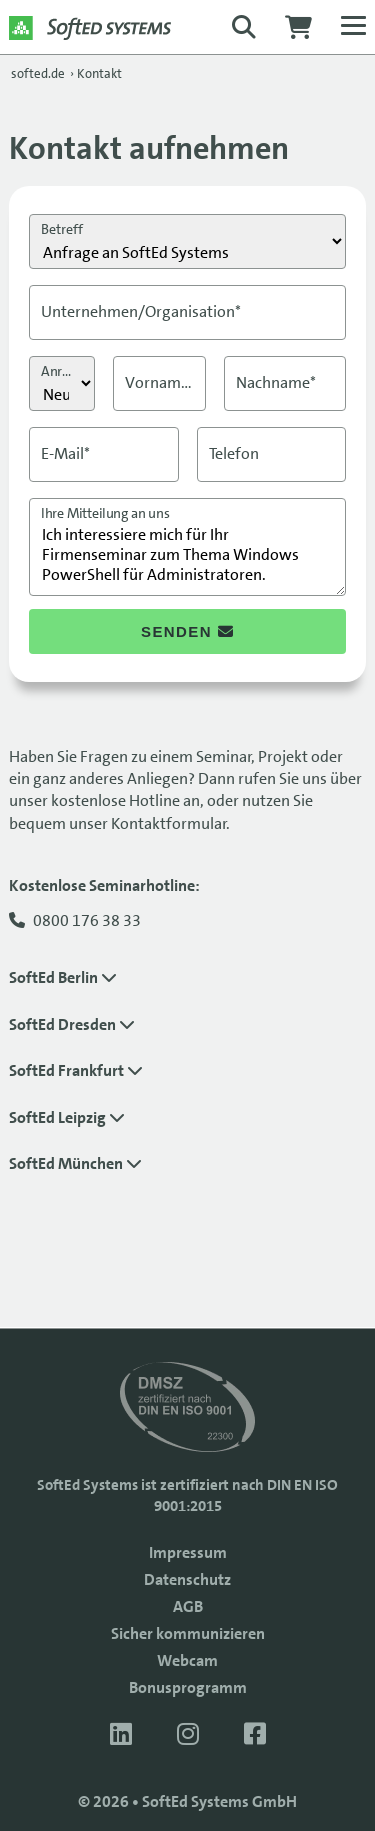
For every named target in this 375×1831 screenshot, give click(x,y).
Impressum (188, 1552)
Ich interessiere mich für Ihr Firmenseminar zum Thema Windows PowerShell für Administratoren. (187, 547)
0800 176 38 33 (87, 920)
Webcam (187, 1660)
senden (187, 631)
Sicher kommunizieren (188, 1633)
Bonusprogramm (188, 1687)
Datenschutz (187, 1579)
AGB (188, 1606)
